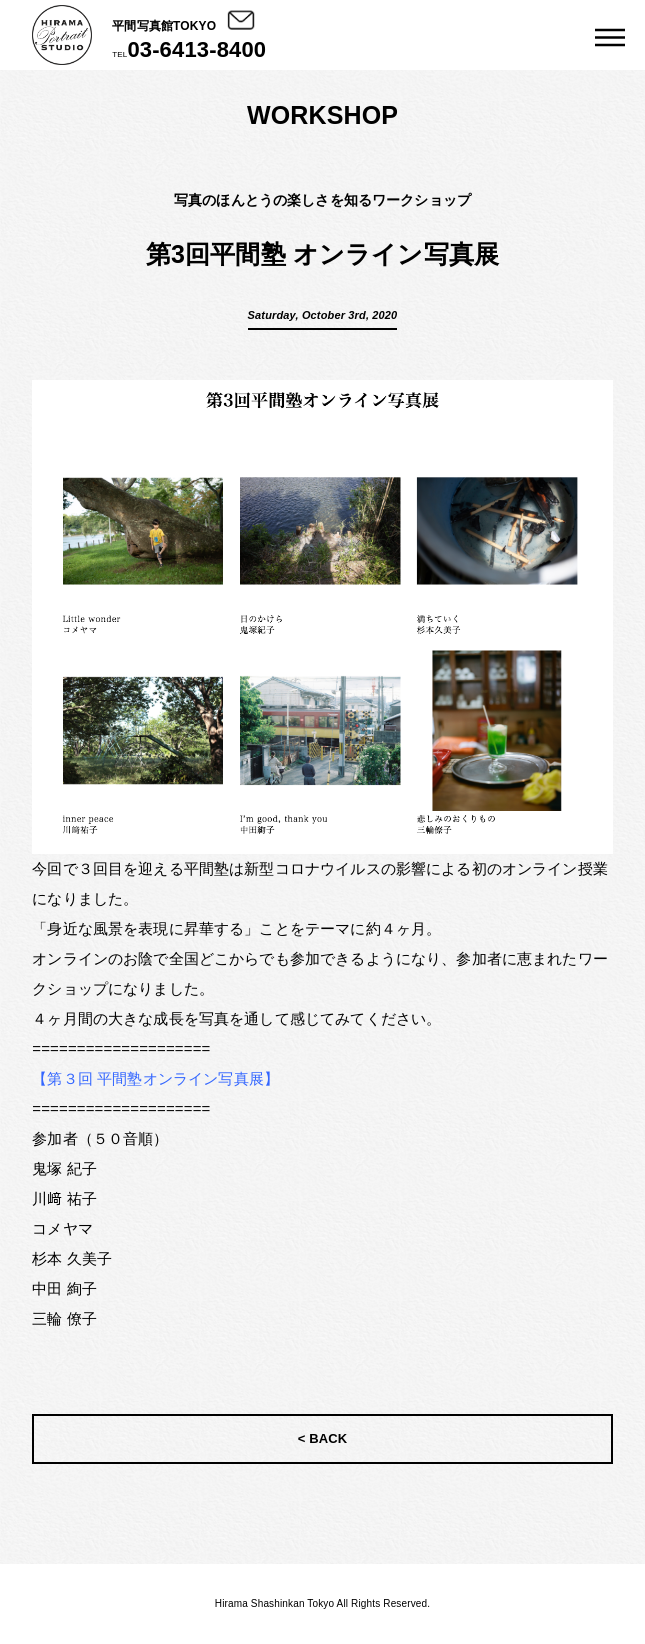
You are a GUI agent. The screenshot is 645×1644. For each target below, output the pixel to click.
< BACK (323, 1438)
